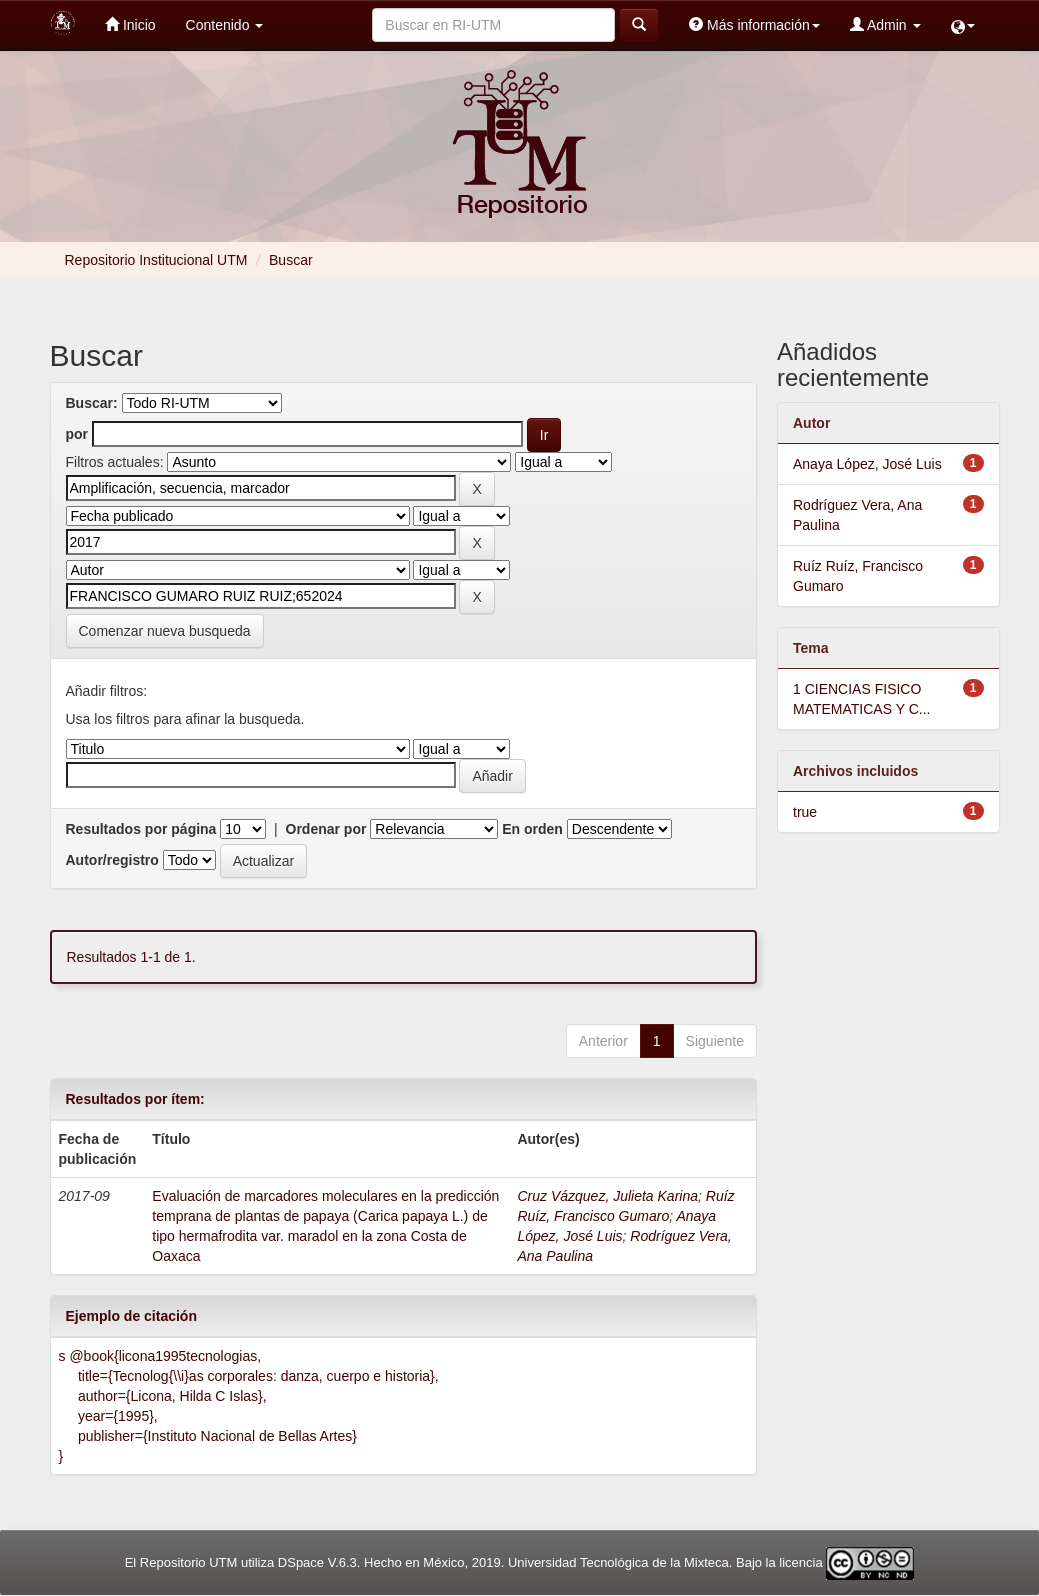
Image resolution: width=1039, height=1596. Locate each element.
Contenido (225, 25)
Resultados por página (141, 829)
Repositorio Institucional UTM (156, 260)
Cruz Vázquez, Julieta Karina (607, 1196)
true (805, 812)
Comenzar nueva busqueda (165, 631)
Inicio (130, 24)
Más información (754, 24)
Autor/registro (112, 860)
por (77, 434)
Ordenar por (326, 829)
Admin (885, 24)
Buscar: (92, 403)
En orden (532, 829)
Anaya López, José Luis (867, 464)
